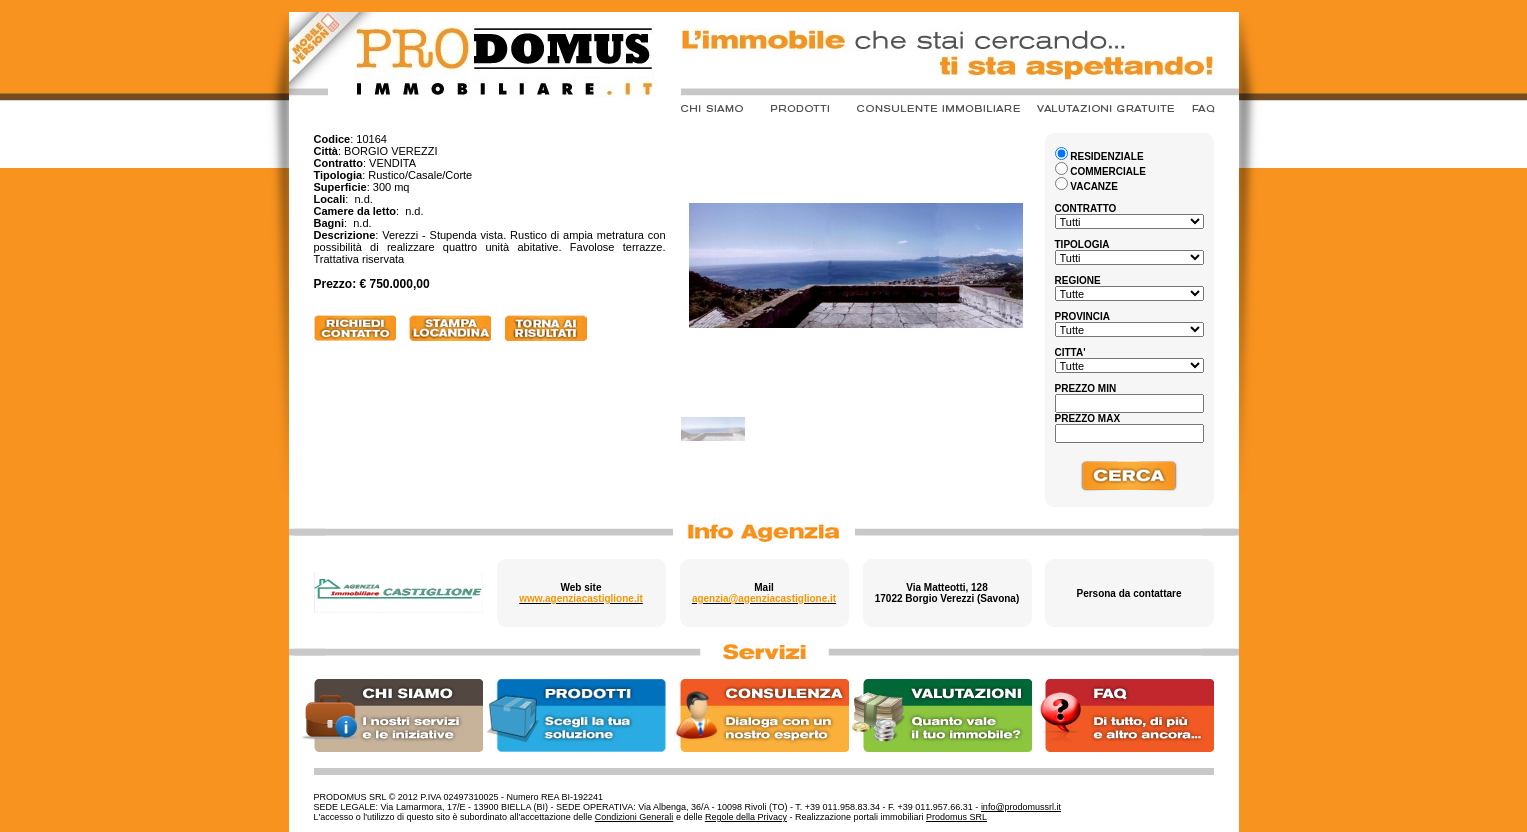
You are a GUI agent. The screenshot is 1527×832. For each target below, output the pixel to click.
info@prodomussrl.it (1021, 807)
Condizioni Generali (634, 817)
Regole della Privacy (746, 817)
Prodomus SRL (956, 817)
